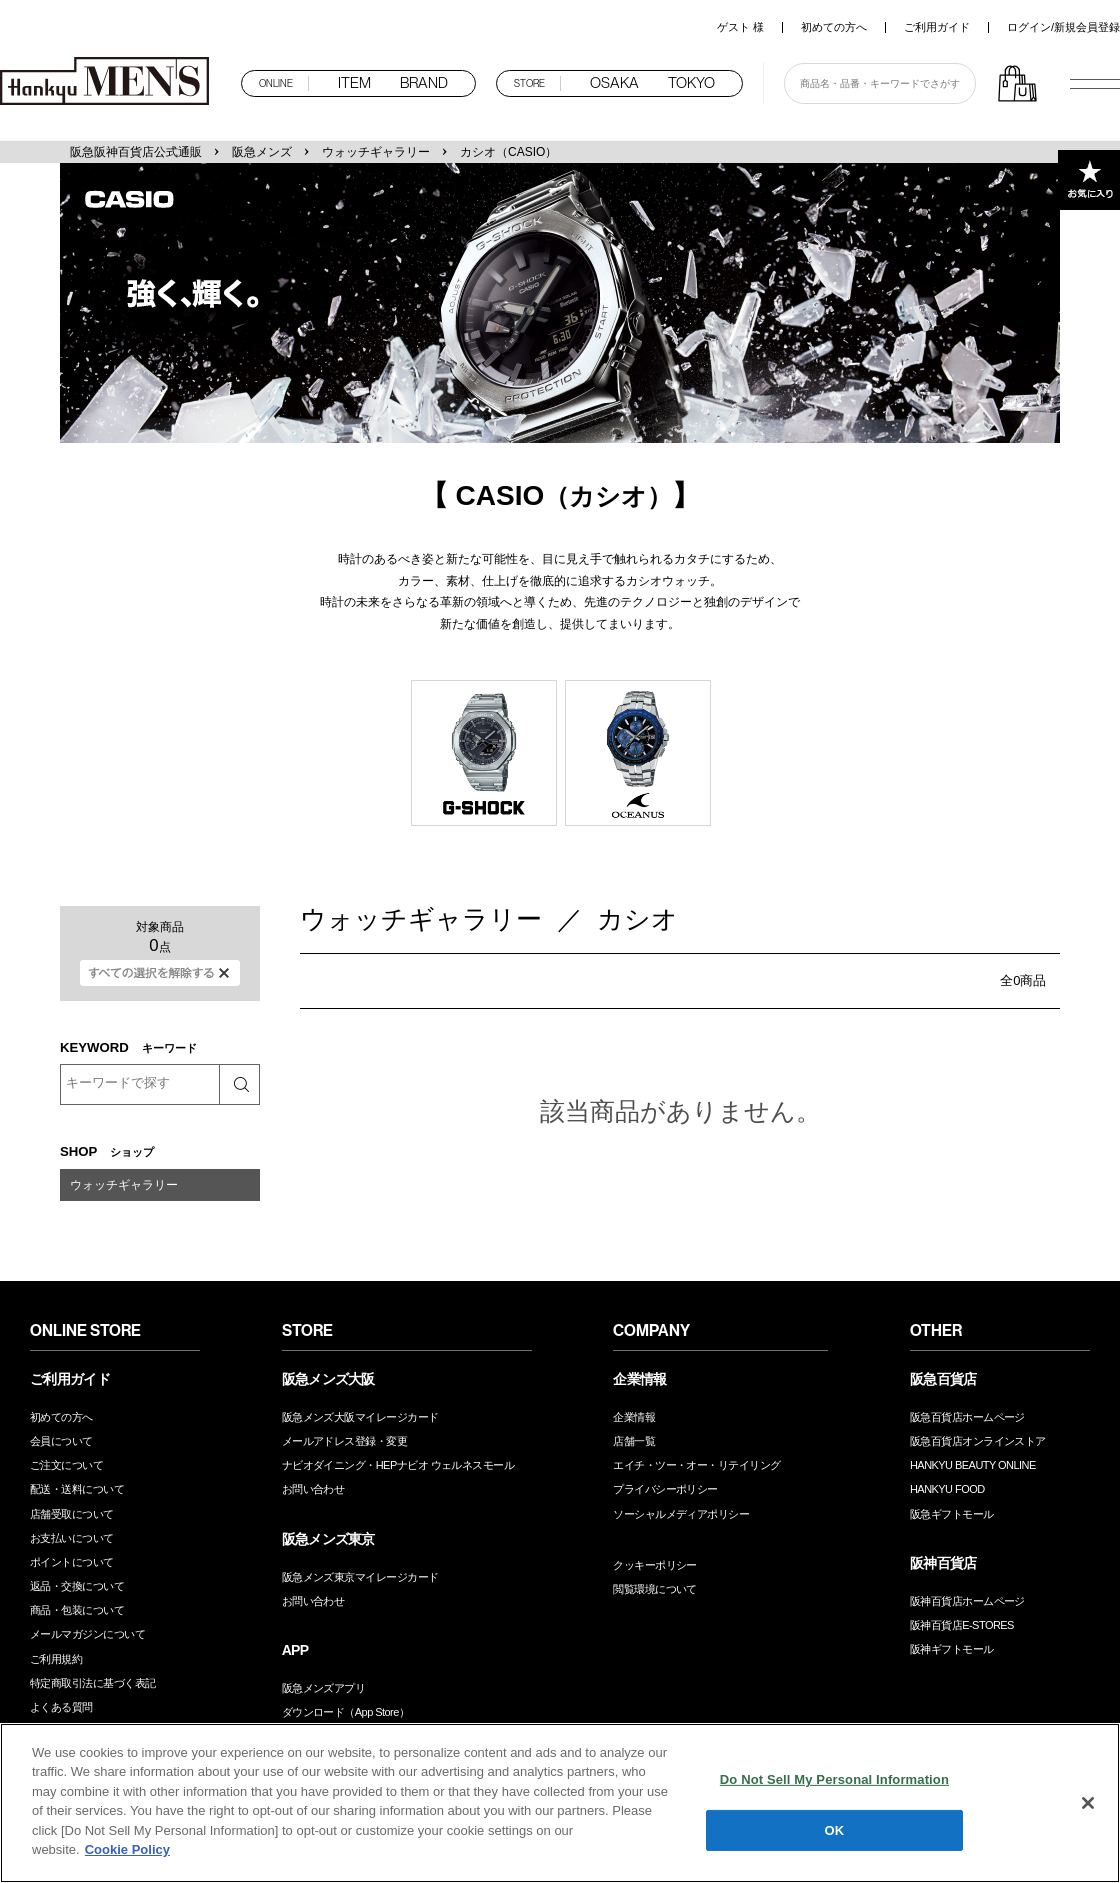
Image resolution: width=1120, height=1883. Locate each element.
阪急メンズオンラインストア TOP (110, 82)
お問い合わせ (313, 1489)
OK (835, 1829)
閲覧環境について (655, 1589)
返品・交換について (77, 1586)
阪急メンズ (262, 152)
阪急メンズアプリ (324, 1688)
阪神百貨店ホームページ (967, 1601)
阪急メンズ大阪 (328, 1379)
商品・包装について (77, 1610)
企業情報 (634, 1417)
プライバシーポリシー (665, 1489)
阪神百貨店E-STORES (962, 1625)
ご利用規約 (56, 1659)
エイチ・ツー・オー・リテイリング (696, 1465)
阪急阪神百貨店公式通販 (136, 152)
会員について (61, 1441)
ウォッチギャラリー (376, 152)
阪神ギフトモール (952, 1649)
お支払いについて (72, 1538)
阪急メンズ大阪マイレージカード (360, 1417)
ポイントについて (72, 1562)
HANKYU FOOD (947, 1489)
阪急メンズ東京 (328, 1539)
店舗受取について (72, 1514)
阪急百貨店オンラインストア (978, 1441)
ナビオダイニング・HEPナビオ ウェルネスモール (398, 1465)
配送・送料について (77, 1489)
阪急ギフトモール (952, 1514)
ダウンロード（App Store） (346, 1712)
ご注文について (66, 1465)
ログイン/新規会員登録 (1063, 27)
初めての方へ (834, 27)
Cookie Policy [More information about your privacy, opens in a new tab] (127, 1849)
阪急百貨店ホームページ (967, 1417)
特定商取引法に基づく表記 (92, 1683)
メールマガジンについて (87, 1634)
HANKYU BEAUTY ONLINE (973, 1465)
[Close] (1088, 1803)
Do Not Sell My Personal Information (834, 1779)
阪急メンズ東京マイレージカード (360, 1577)
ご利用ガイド (937, 27)
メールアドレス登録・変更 (344, 1441)
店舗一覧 (634, 1441)
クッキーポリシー (655, 1565)
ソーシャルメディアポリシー (681, 1514)
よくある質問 (61, 1707)
